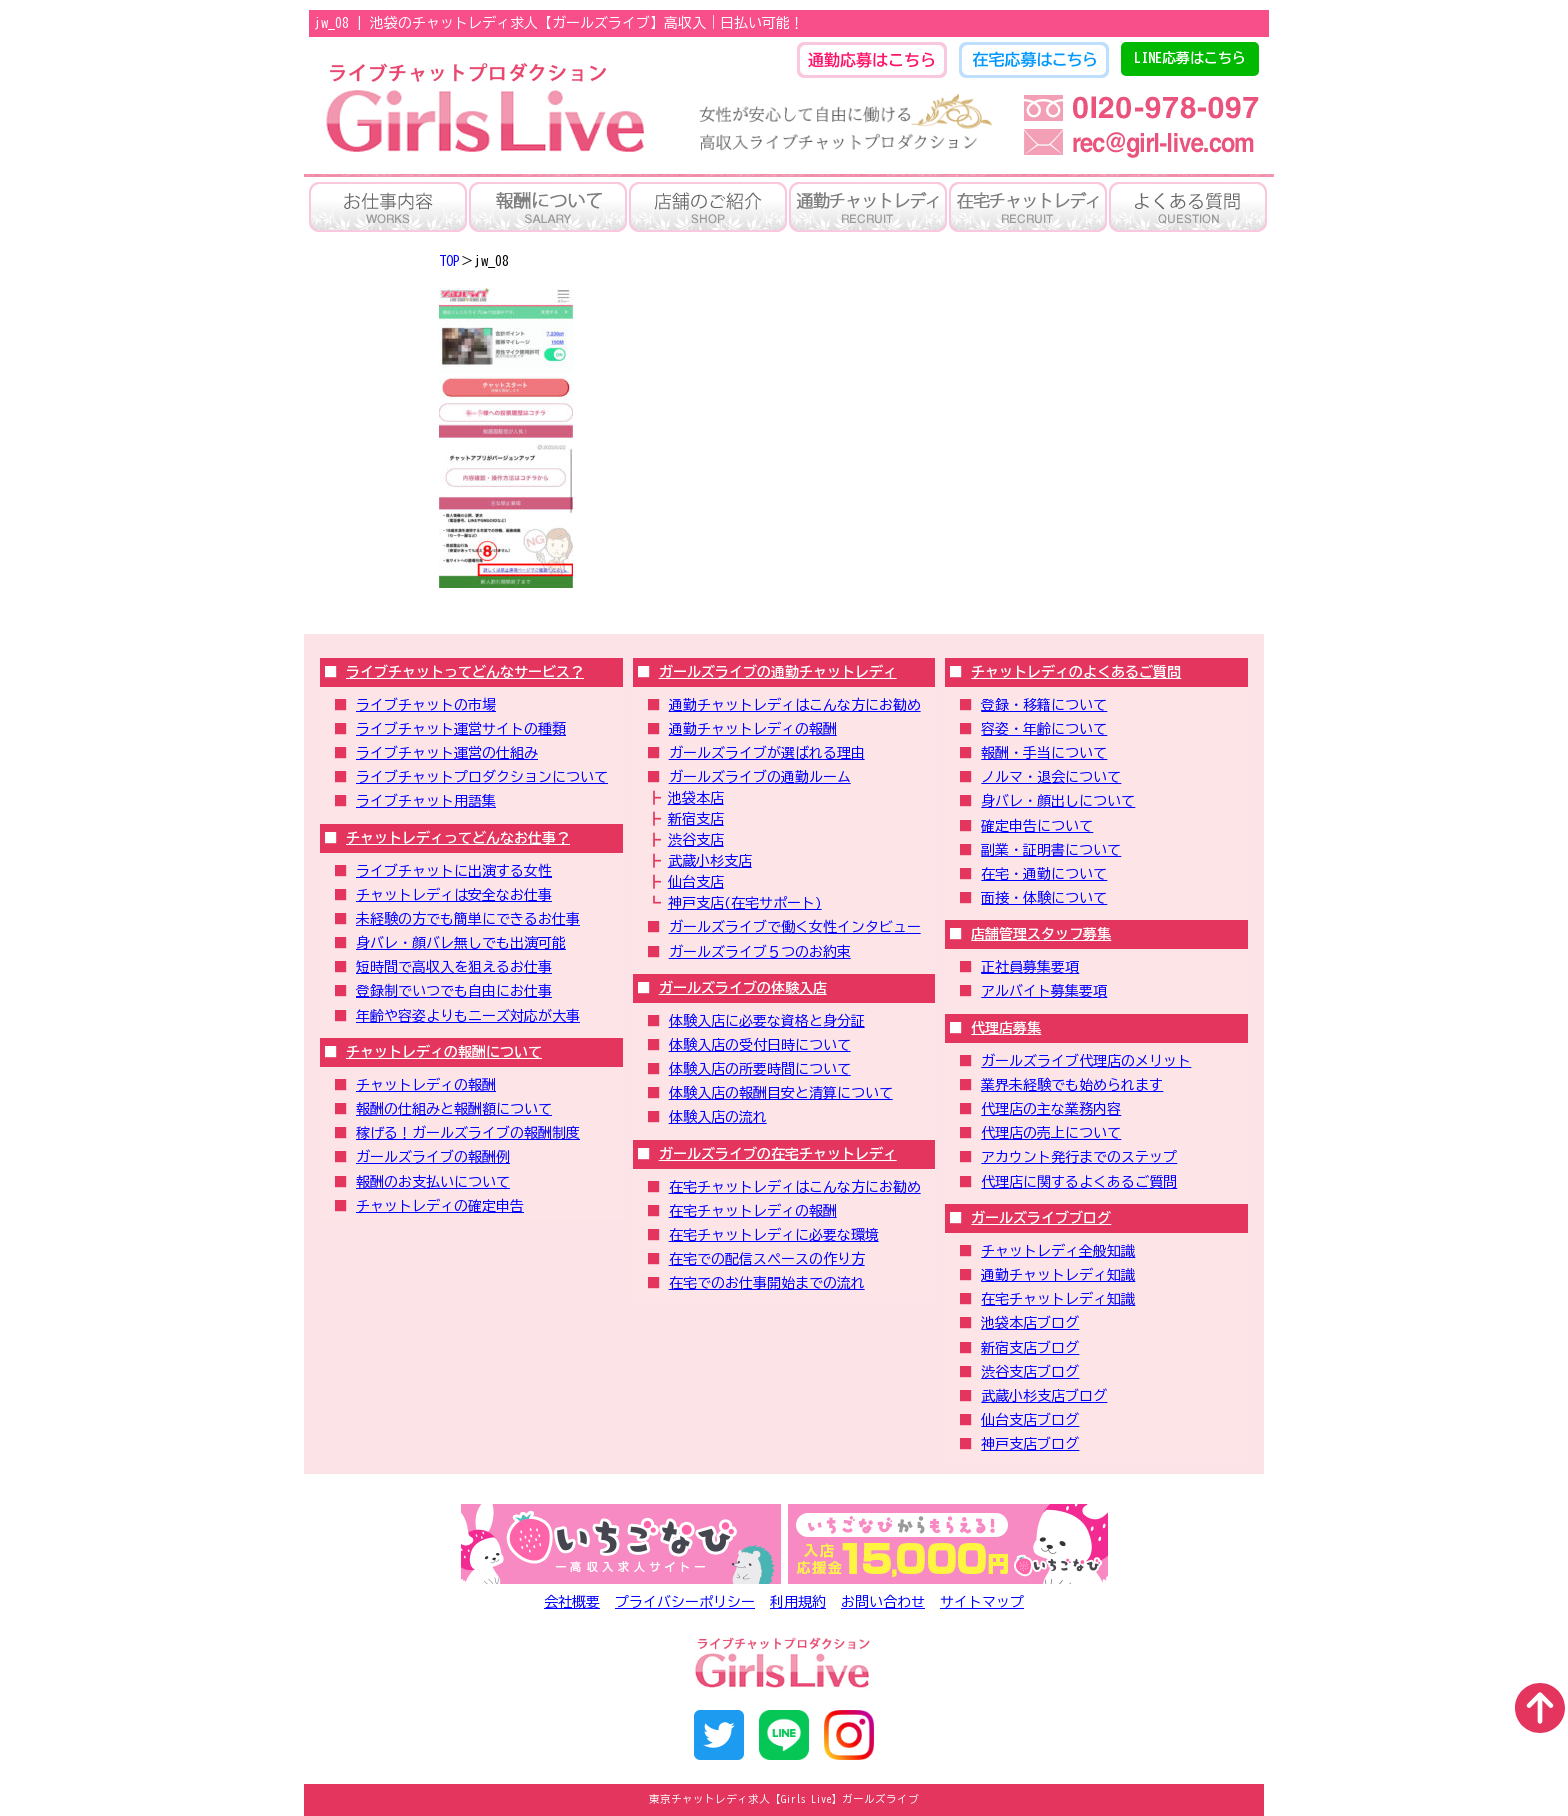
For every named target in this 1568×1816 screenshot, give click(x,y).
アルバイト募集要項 (1044, 991)
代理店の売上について (1051, 1133)
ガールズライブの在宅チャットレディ (778, 1154)
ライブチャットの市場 (426, 705)
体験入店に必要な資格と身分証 (767, 1021)
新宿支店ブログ (1030, 1348)
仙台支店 (696, 882)
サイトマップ (982, 1602)
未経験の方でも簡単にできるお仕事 (468, 919)
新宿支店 (696, 819)
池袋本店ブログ (1030, 1323)
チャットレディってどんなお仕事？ (458, 838)
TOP (449, 260)
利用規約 (798, 1602)
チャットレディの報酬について (444, 1052)
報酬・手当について (1044, 753)
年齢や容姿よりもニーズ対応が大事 (468, 1016)
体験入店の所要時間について (760, 1069)
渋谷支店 (696, 840)
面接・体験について (1044, 898)
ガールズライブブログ (1041, 1218)
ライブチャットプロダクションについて (482, 777)
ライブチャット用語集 (426, 801)
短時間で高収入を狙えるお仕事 (454, 967)
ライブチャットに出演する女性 (454, 871)
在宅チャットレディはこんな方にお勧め (795, 1187)
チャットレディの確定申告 (440, 1206)
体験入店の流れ (718, 1117)
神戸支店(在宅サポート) (745, 903)
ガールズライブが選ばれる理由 (767, 753)
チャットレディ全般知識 (1058, 1251)
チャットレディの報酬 (426, 1085)
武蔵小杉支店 (710, 861)
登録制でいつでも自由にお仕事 (454, 991)
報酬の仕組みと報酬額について (454, 1109)
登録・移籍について (1044, 705)
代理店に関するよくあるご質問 (1079, 1182)
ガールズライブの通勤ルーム (760, 777)
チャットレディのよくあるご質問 (1076, 672)
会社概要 (572, 1602)
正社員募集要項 (1030, 967)
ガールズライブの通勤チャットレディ (778, 672)
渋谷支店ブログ (1030, 1372)
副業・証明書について (1051, 850)
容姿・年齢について (1044, 729)
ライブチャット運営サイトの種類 (461, 729)
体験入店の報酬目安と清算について (781, 1093)
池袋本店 (696, 798)
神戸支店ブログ (1030, 1444)
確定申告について (1037, 826)
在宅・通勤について (1044, 874)
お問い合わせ (883, 1602)
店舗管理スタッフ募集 (1041, 934)
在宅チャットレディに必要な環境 (774, 1235)
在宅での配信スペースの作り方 (767, 1259)
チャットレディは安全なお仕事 (454, 895)
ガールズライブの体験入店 (743, 988)
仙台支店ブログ (1030, 1420)
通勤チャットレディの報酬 (753, 729)
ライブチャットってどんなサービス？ (465, 672)
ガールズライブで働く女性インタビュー (795, 927)
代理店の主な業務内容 (1051, 1109)
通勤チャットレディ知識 (1058, 1275)
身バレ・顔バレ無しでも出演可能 (461, 943)
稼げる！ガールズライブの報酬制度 (468, 1133)
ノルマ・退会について (1051, 777)
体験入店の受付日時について (760, 1045)
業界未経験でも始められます (1072, 1085)
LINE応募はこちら (1190, 58)
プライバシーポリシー (685, 1602)
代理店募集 (1006, 1028)
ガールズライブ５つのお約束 (760, 952)
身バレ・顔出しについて (1058, 801)
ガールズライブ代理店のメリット (1086, 1061)
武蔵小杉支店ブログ (1044, 1396)
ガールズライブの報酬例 (433, 1157)
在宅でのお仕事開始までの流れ (767, 1283)
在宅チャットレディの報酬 (753, 1211)
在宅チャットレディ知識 (1058, 1299)
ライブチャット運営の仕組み (447, 753)
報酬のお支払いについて (433, 1182)
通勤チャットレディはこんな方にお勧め (795, 705)
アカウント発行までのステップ (1079, 1157)
